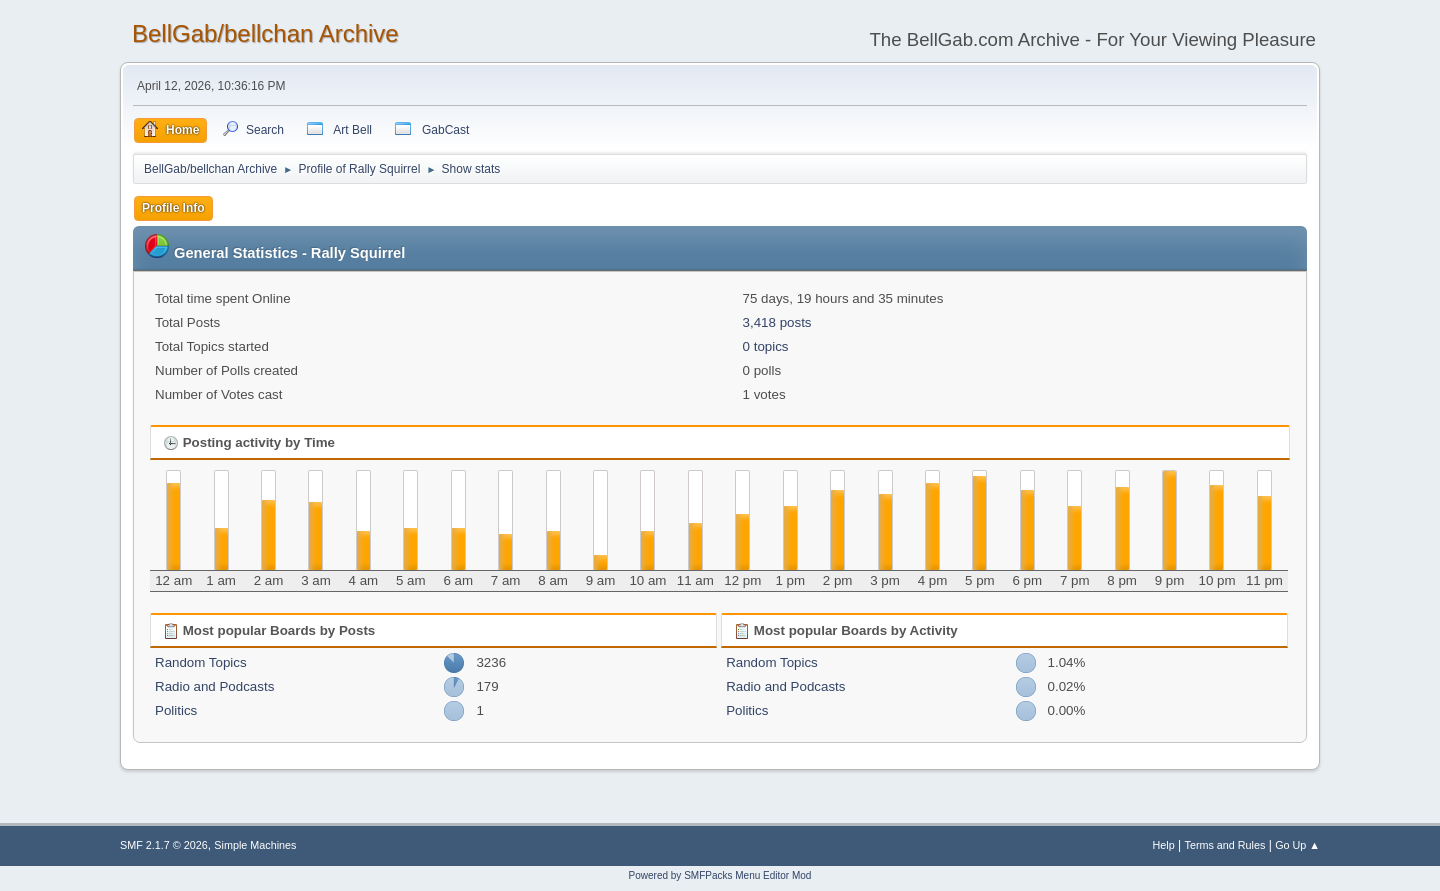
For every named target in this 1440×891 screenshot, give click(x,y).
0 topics (766, 346)
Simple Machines (255, 845)
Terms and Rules (1225, 845)
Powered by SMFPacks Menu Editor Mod (720, 875)
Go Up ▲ (1297, 845)
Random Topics (201, 662)
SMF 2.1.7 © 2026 (164, 845)
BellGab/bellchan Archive (265, 33)
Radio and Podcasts (214, 686)
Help (1164, 845)
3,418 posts (777, 322)
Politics (176, 710)
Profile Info (173, 208)
